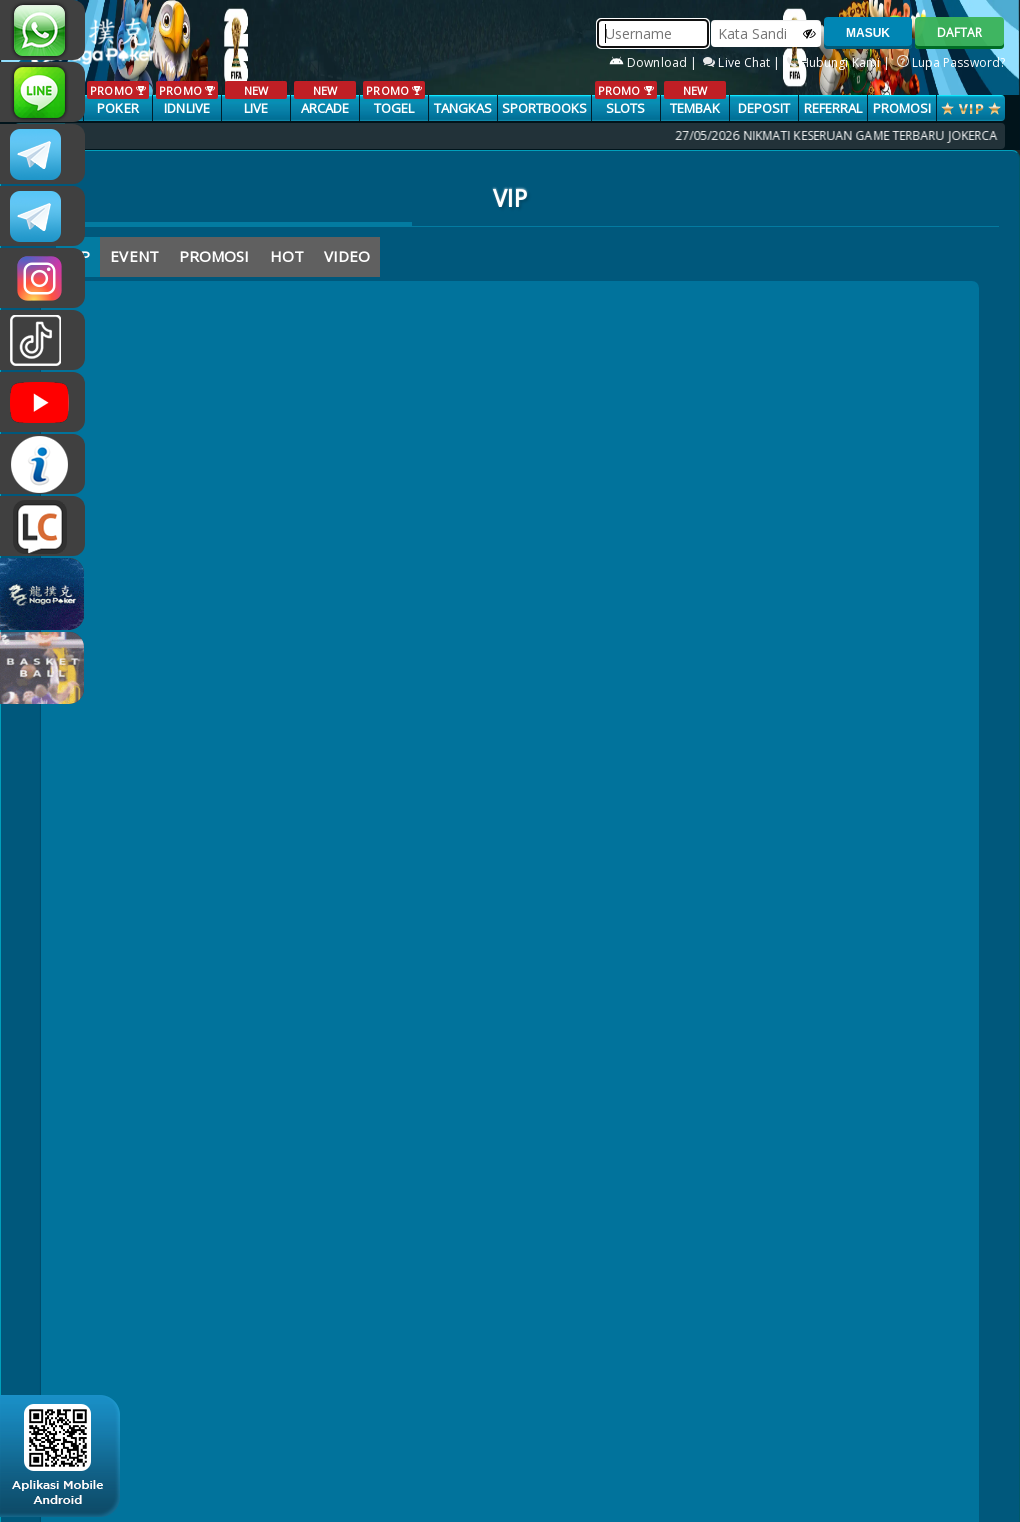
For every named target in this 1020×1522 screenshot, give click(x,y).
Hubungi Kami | (840, 62)
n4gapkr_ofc (42, 278)
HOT (287, 256)
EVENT (134, 256)
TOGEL (393, 99)
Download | (654, 62)
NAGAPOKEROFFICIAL (42, 402)
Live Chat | (743, 62)
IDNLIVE (186, 99)
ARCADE (324, 99)
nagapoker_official (42, 92)
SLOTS (625, 99)
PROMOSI (902, 108)
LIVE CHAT (42, 526)
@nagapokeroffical (42, 340)
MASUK (868, 33)
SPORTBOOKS (545, 108)
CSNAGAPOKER (42, 154)
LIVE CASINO (255, 109)
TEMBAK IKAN (694, 109)
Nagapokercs (42, 216)
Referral (833, 108)
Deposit (764, 108)
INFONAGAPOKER (42, 464)
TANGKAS (463, 108)
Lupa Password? (951, 62)
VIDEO (347, 256)
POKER (117, 99)
